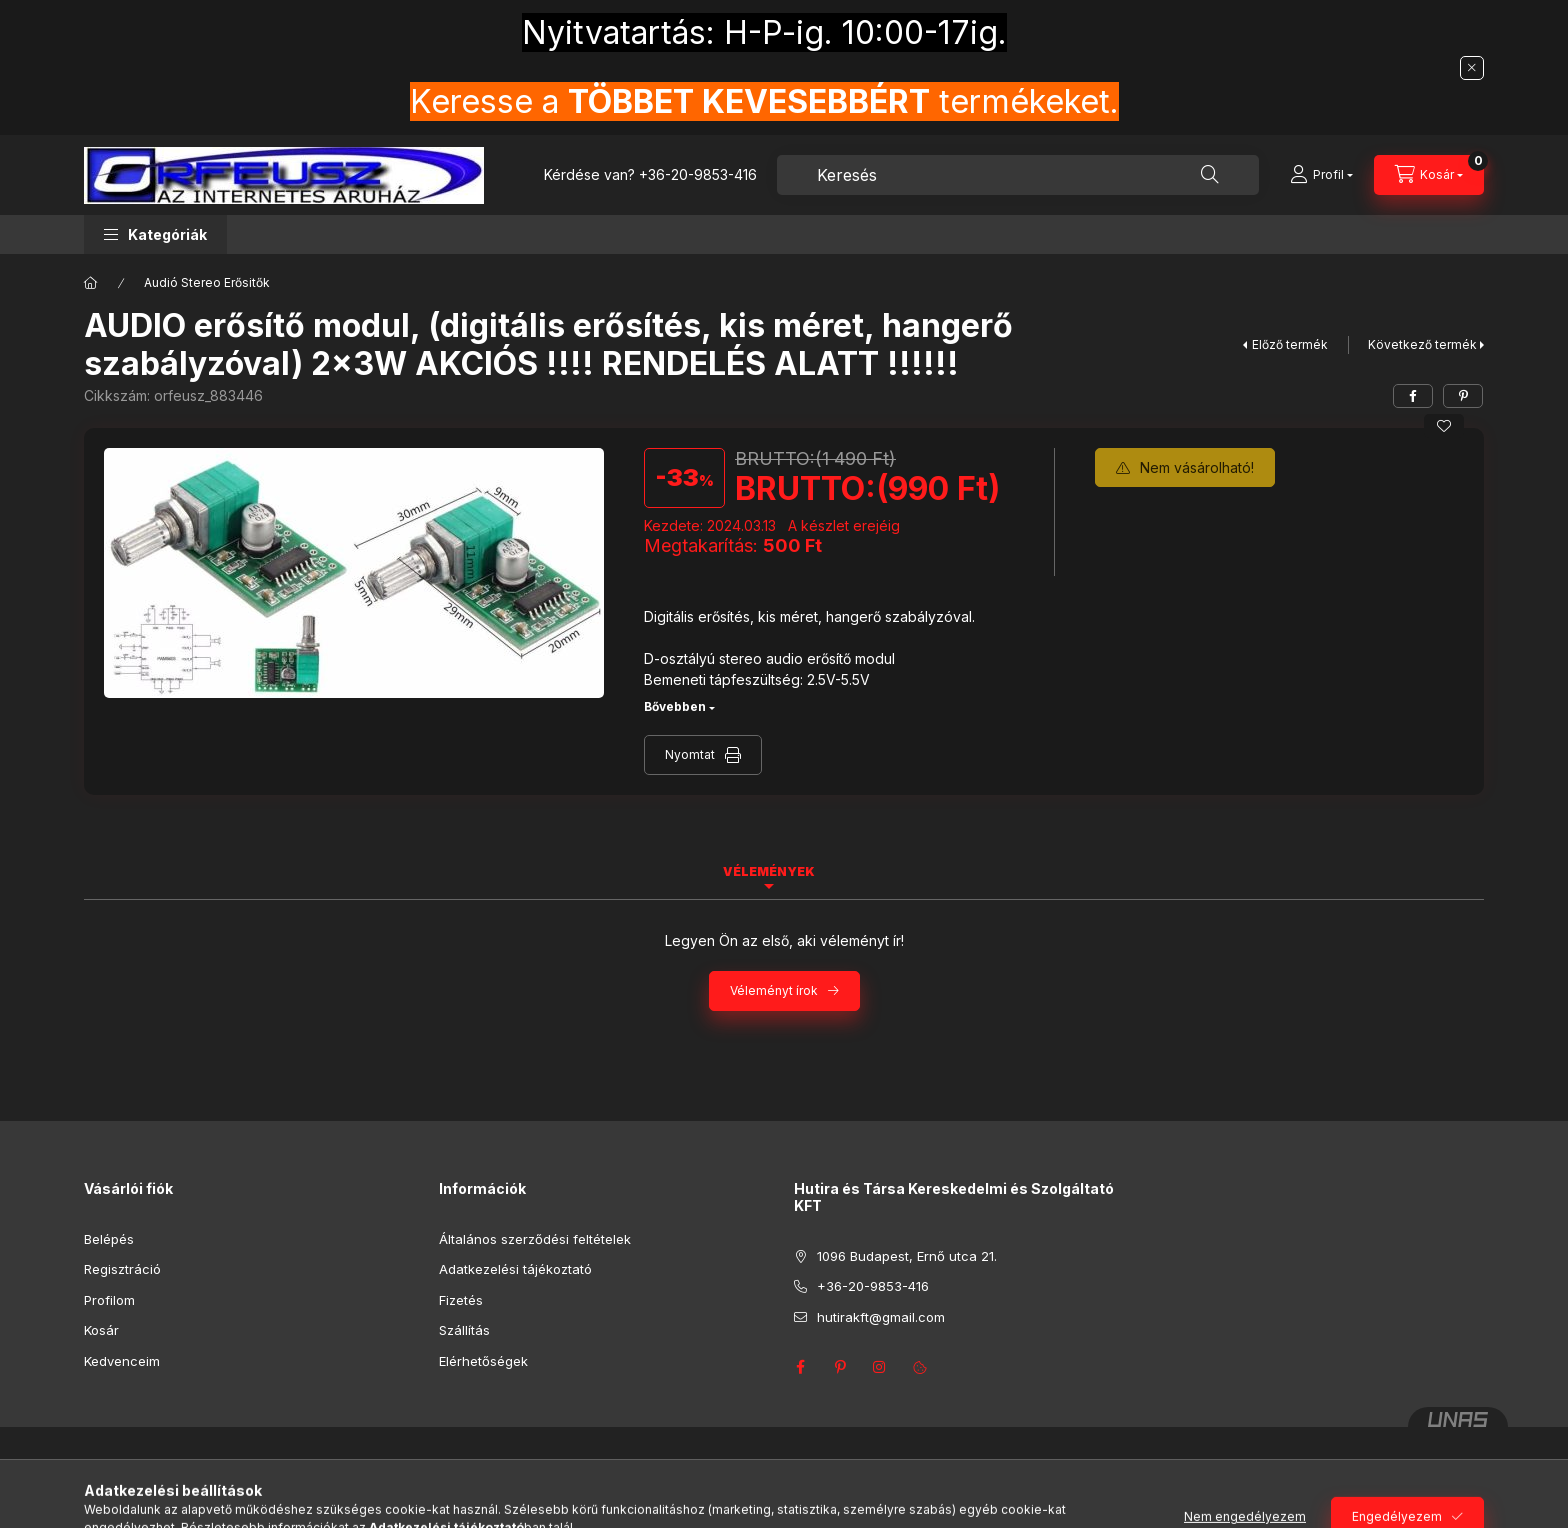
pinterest (840, 1367)
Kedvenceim (122, 1361)
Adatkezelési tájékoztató (515, 1269)
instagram (880, 1367)
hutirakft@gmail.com (881, 1317)
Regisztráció (122, 1269)
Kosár (101, 1330)
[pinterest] (1463, 396)
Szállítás (464, 1330)
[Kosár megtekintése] (1429, 175)
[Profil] (1321, 175)
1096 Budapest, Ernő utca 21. (907, 1256)
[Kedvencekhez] (1444, 426)
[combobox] (1018, 175)
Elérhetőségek (483, 1361)
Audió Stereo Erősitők (207, 282)
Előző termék (1290, 344)
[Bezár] (1472, 68)
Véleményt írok (774, 990)
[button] (155, 234)
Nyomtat (690, 754)
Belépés (109, 1239)
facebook (800, 1367)
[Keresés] (1210, 175)
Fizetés (461, 1300)
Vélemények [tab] (769, 871)
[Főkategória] (91, 283)
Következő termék (1422, 344)
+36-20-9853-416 (698, 174)
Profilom (109, 1300)
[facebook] (1413, 396)
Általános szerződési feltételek (535, 1239)
